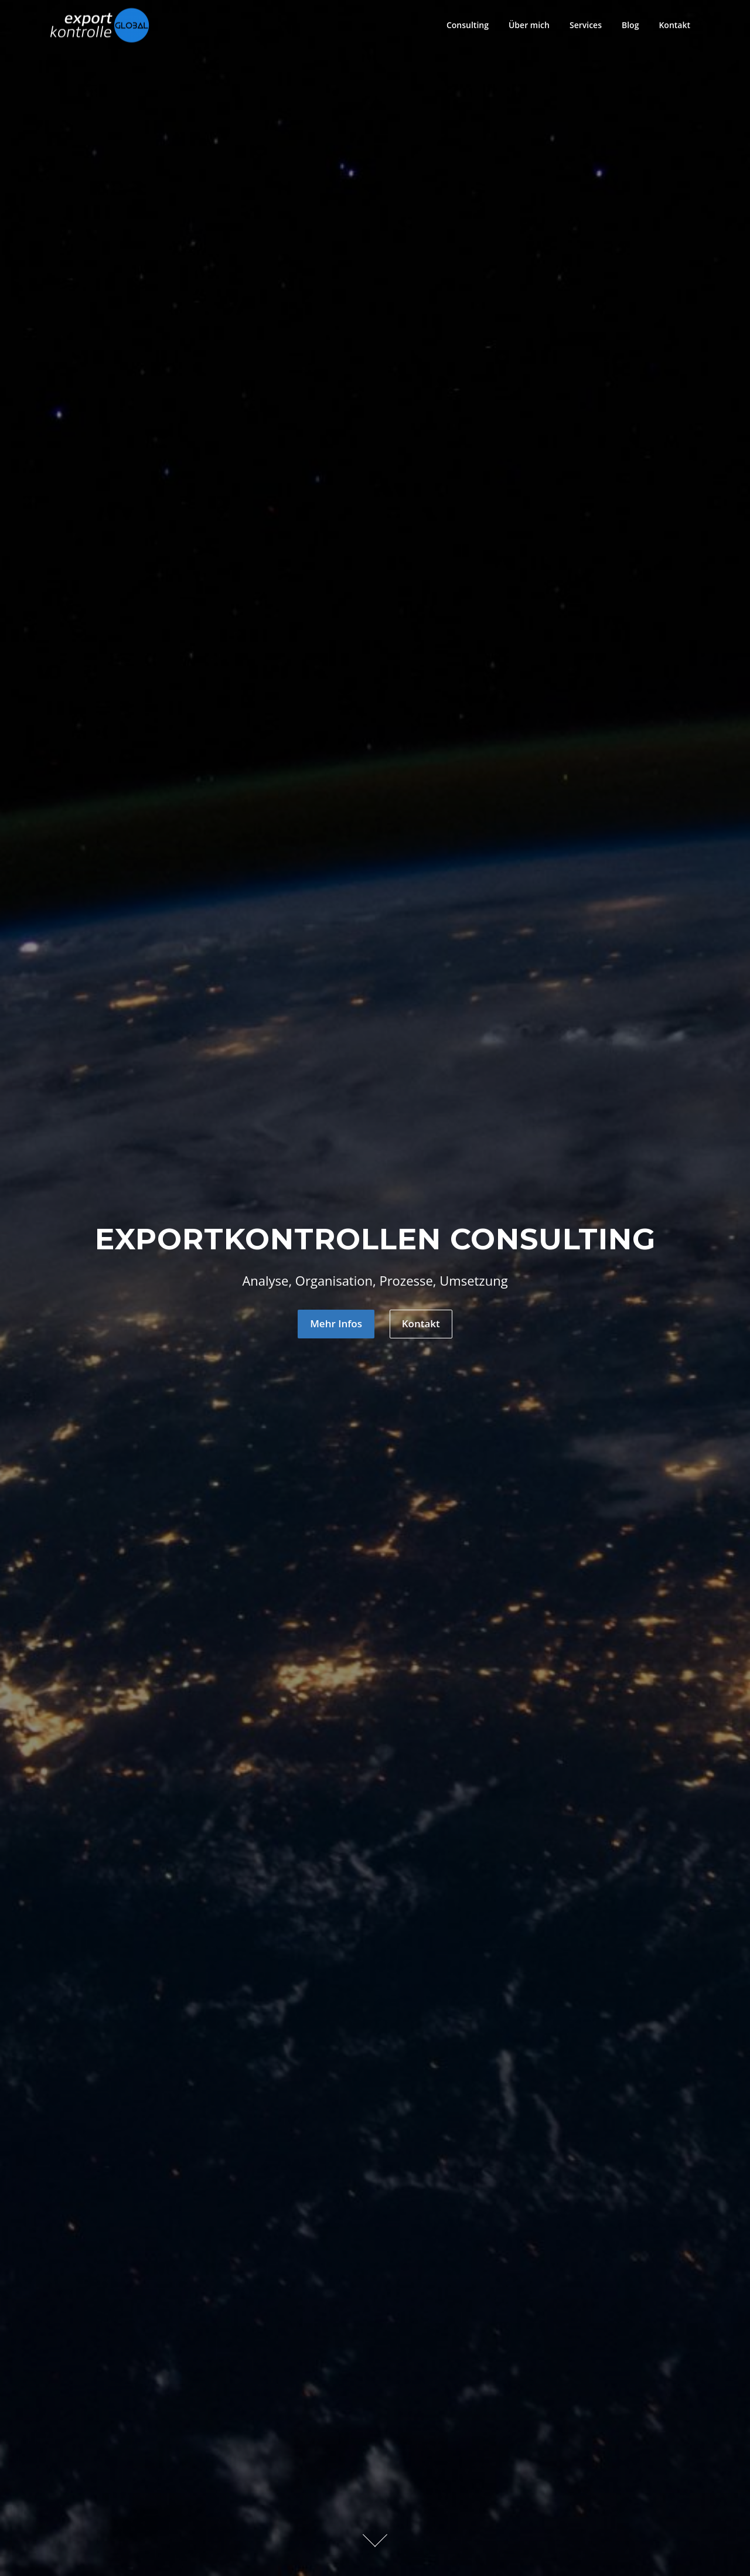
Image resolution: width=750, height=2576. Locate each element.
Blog (630, 24)
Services (586, 24)
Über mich (529, 24)
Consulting (467, 24)
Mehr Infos (336, 1323)
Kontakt (674, 24)
